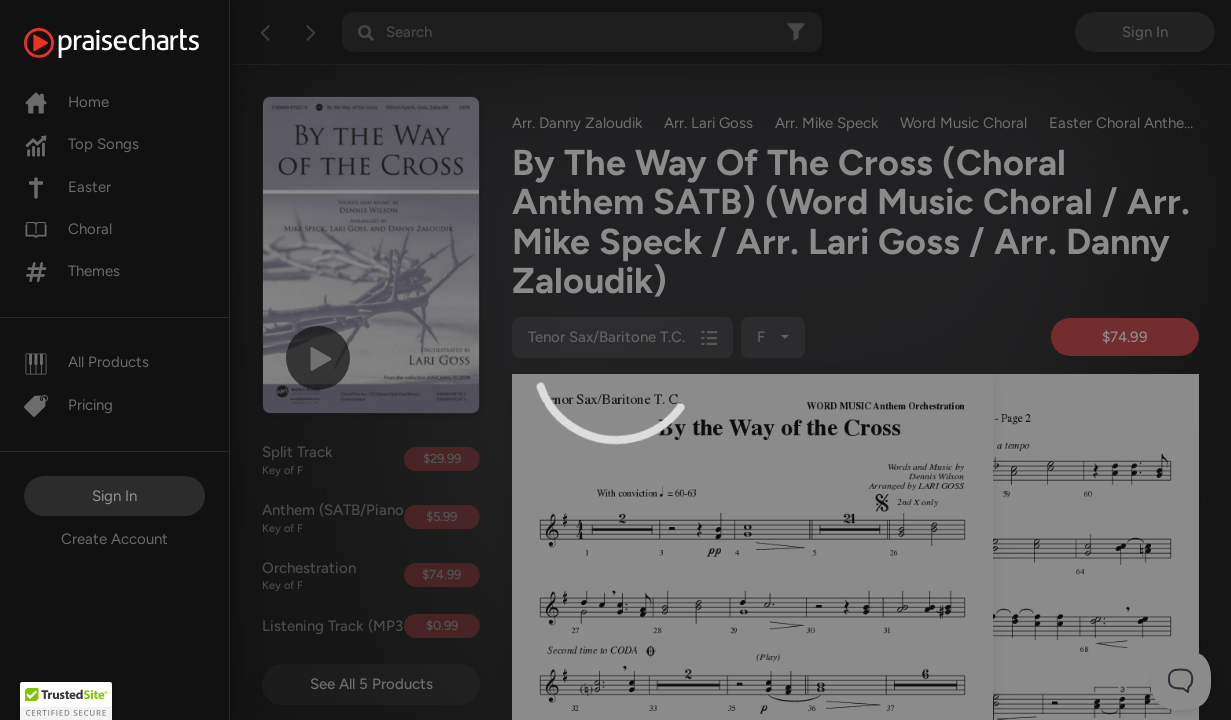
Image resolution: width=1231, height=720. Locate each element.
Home (66, 102)
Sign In (114, 496)
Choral (68, 229)
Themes (72, 271)
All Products (86, 362)
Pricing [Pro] (68, 405)
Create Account (114, 539)
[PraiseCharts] (136, 43)
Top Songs (81, 144)
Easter (67, 187)
